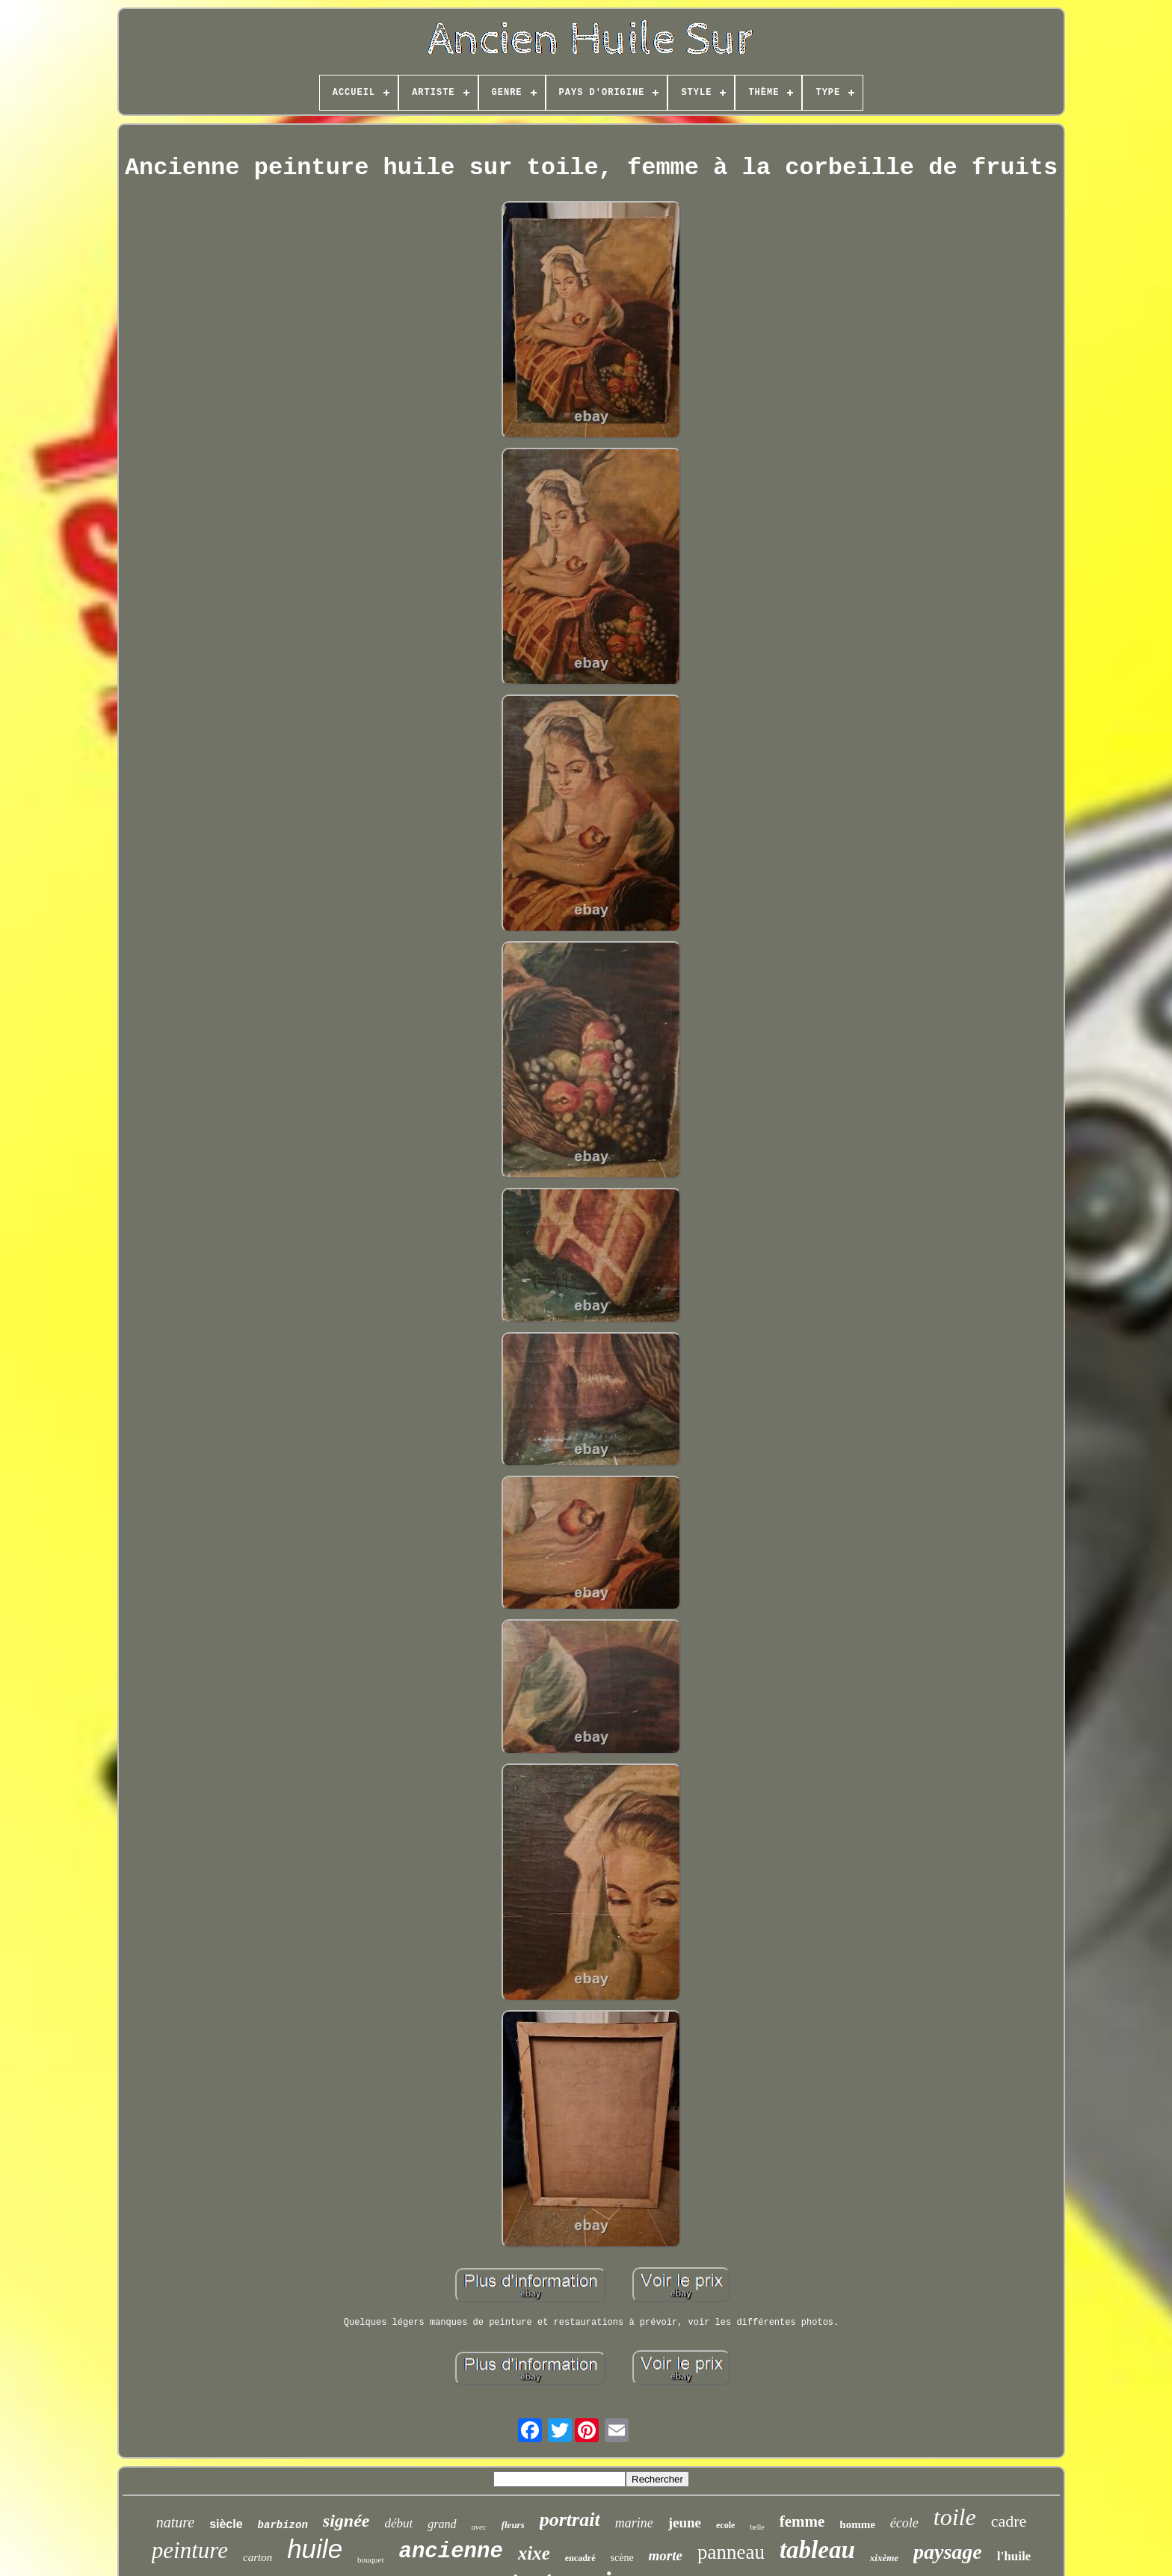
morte (665, 2555)
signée (346, 2520)
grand (442, 2524)
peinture (190, 2550)
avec (479, 2526)
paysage (947, 2551)
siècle (225, 2524)
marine (634, 2522)
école (904, 2522)
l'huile (1014, 2556)
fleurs (513, 2524)
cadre (1009, 2521)
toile (955, 2516)
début (399, 2523)
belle (757, 2527)
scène (622, 2557)
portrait (570, 2519)
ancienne (451, 2551)
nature (175, 2522)
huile (314, 2548)
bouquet (370, 2559)
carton (257, 2557)
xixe (534, 2553)
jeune (684, 2522)
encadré (580, 2558)
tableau (817, 2549)
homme (857, 2524)
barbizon (283, 2525)
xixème (884, 2557)
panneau (731, 2552)
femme (802, 2521)
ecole (725, 2525)
